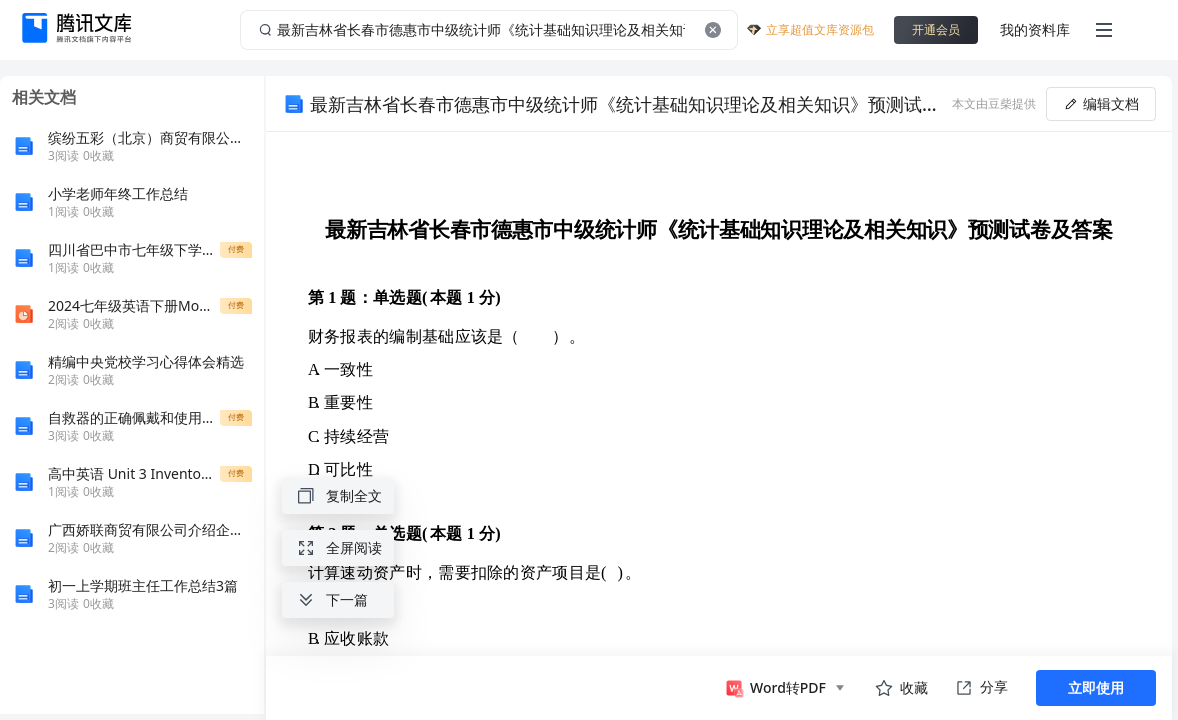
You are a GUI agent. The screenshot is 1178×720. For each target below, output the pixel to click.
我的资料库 (1035, 29)
